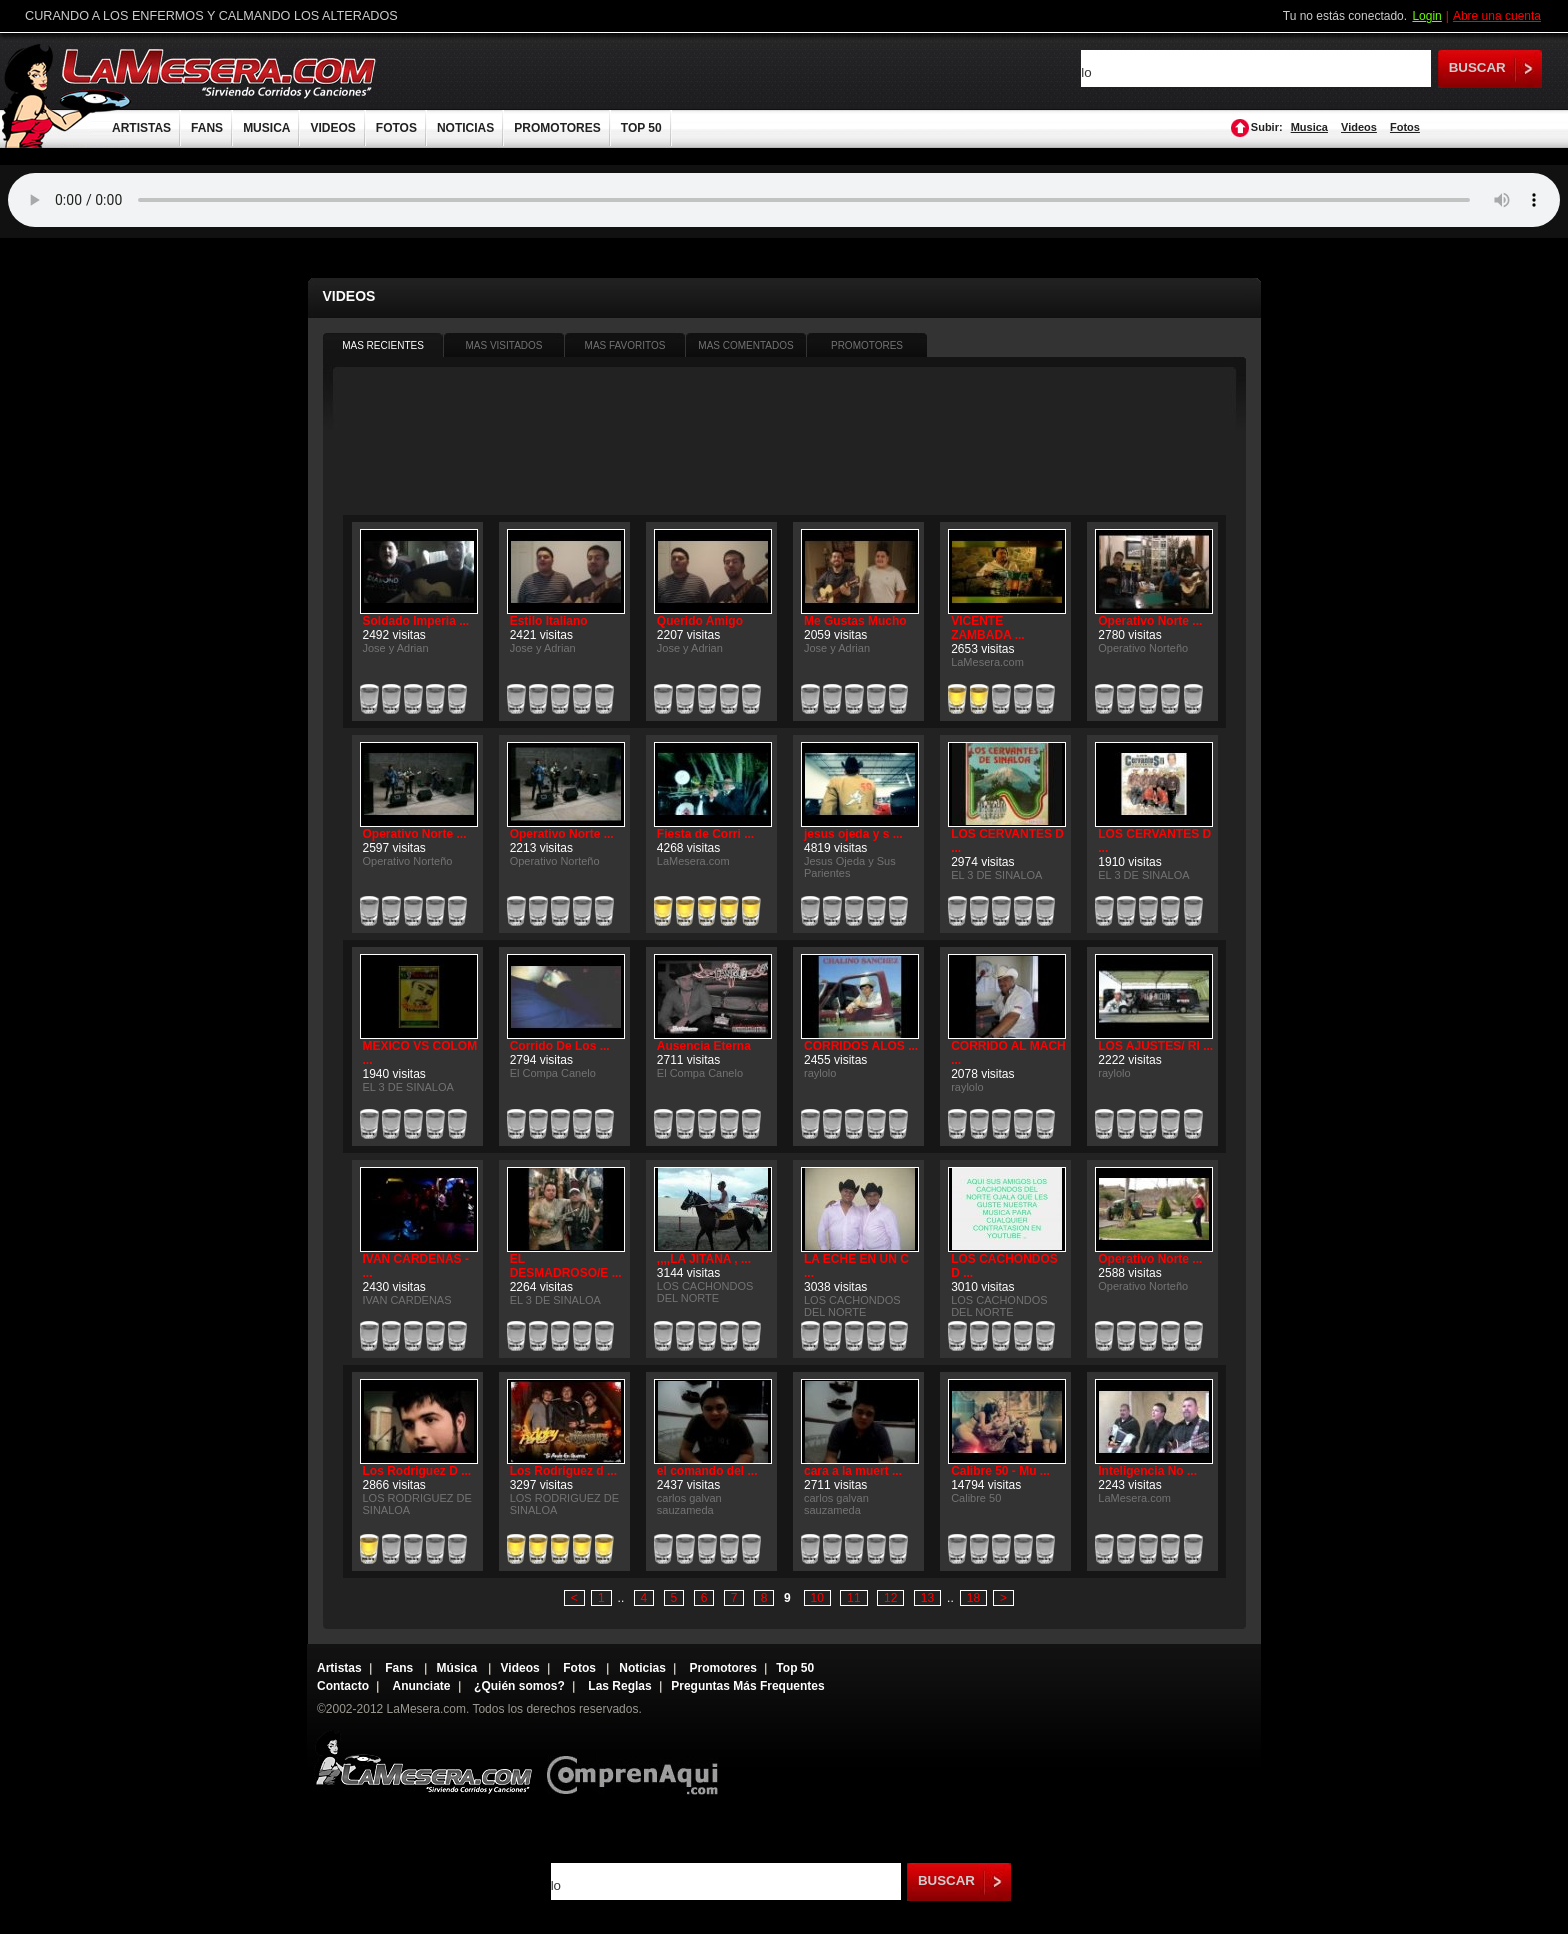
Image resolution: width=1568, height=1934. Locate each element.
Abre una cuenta (1497, 16)
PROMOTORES (557, 128)
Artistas (339, 1668)
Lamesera (423, 1761)
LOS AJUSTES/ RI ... (1155, 1046)
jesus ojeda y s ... (853, 834)
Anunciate (422, 1686)
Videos (1359, 127)
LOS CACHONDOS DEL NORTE (705, 1292)
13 (927, 1598)
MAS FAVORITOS (625, 345)
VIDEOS (332, 128)
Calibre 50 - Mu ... (1000, 1471)
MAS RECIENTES (383, 345)
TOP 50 (641, 128)
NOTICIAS (465, 128)
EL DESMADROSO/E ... (566, 1266)
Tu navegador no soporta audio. (784, 200)
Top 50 (795, 1668)
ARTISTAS (141, 128)
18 (973, 1598)
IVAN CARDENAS (407, 1300)
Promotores (722, 1668)
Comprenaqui (637, 1761)
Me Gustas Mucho (855, 621)
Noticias (642, 1668)
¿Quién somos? (519, 1686)
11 (853, 1598)
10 (817, 1598)
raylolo (820, 1073)
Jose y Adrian (396, 648)
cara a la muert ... (853, 1471)
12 (890, 1598)
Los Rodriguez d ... (563, 1471)
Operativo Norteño (1143, 648)
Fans (400, 1668)
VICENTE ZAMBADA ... (988, 628)
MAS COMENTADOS (745, 345)
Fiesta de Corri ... (705, 834)
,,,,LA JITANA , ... (704, 1259)
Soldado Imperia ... (416, 621)
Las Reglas (619, 1686)
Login (1426, 16)
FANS (207, 128)
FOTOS (396, 128)
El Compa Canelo (553, 1073)
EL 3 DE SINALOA (996, 875)
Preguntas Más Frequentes (747, 1686)
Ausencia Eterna (704, 1046)
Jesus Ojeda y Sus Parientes (850, 867)
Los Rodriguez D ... (417, 1471)
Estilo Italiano (549, 621)
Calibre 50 (976, 1498)
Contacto (343, 1686)
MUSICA (266, 128)
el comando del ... (707, 1471)
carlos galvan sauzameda (689, 1504)
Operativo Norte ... (1150, 621)
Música (459, 1668)
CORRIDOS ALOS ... (861, 1046)
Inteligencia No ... (1147, 1471)
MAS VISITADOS (503, 345)
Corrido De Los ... (560, 1046)
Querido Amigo (700, 621)
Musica (1309, 127)
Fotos (1405, 127)
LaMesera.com (220, 72)
